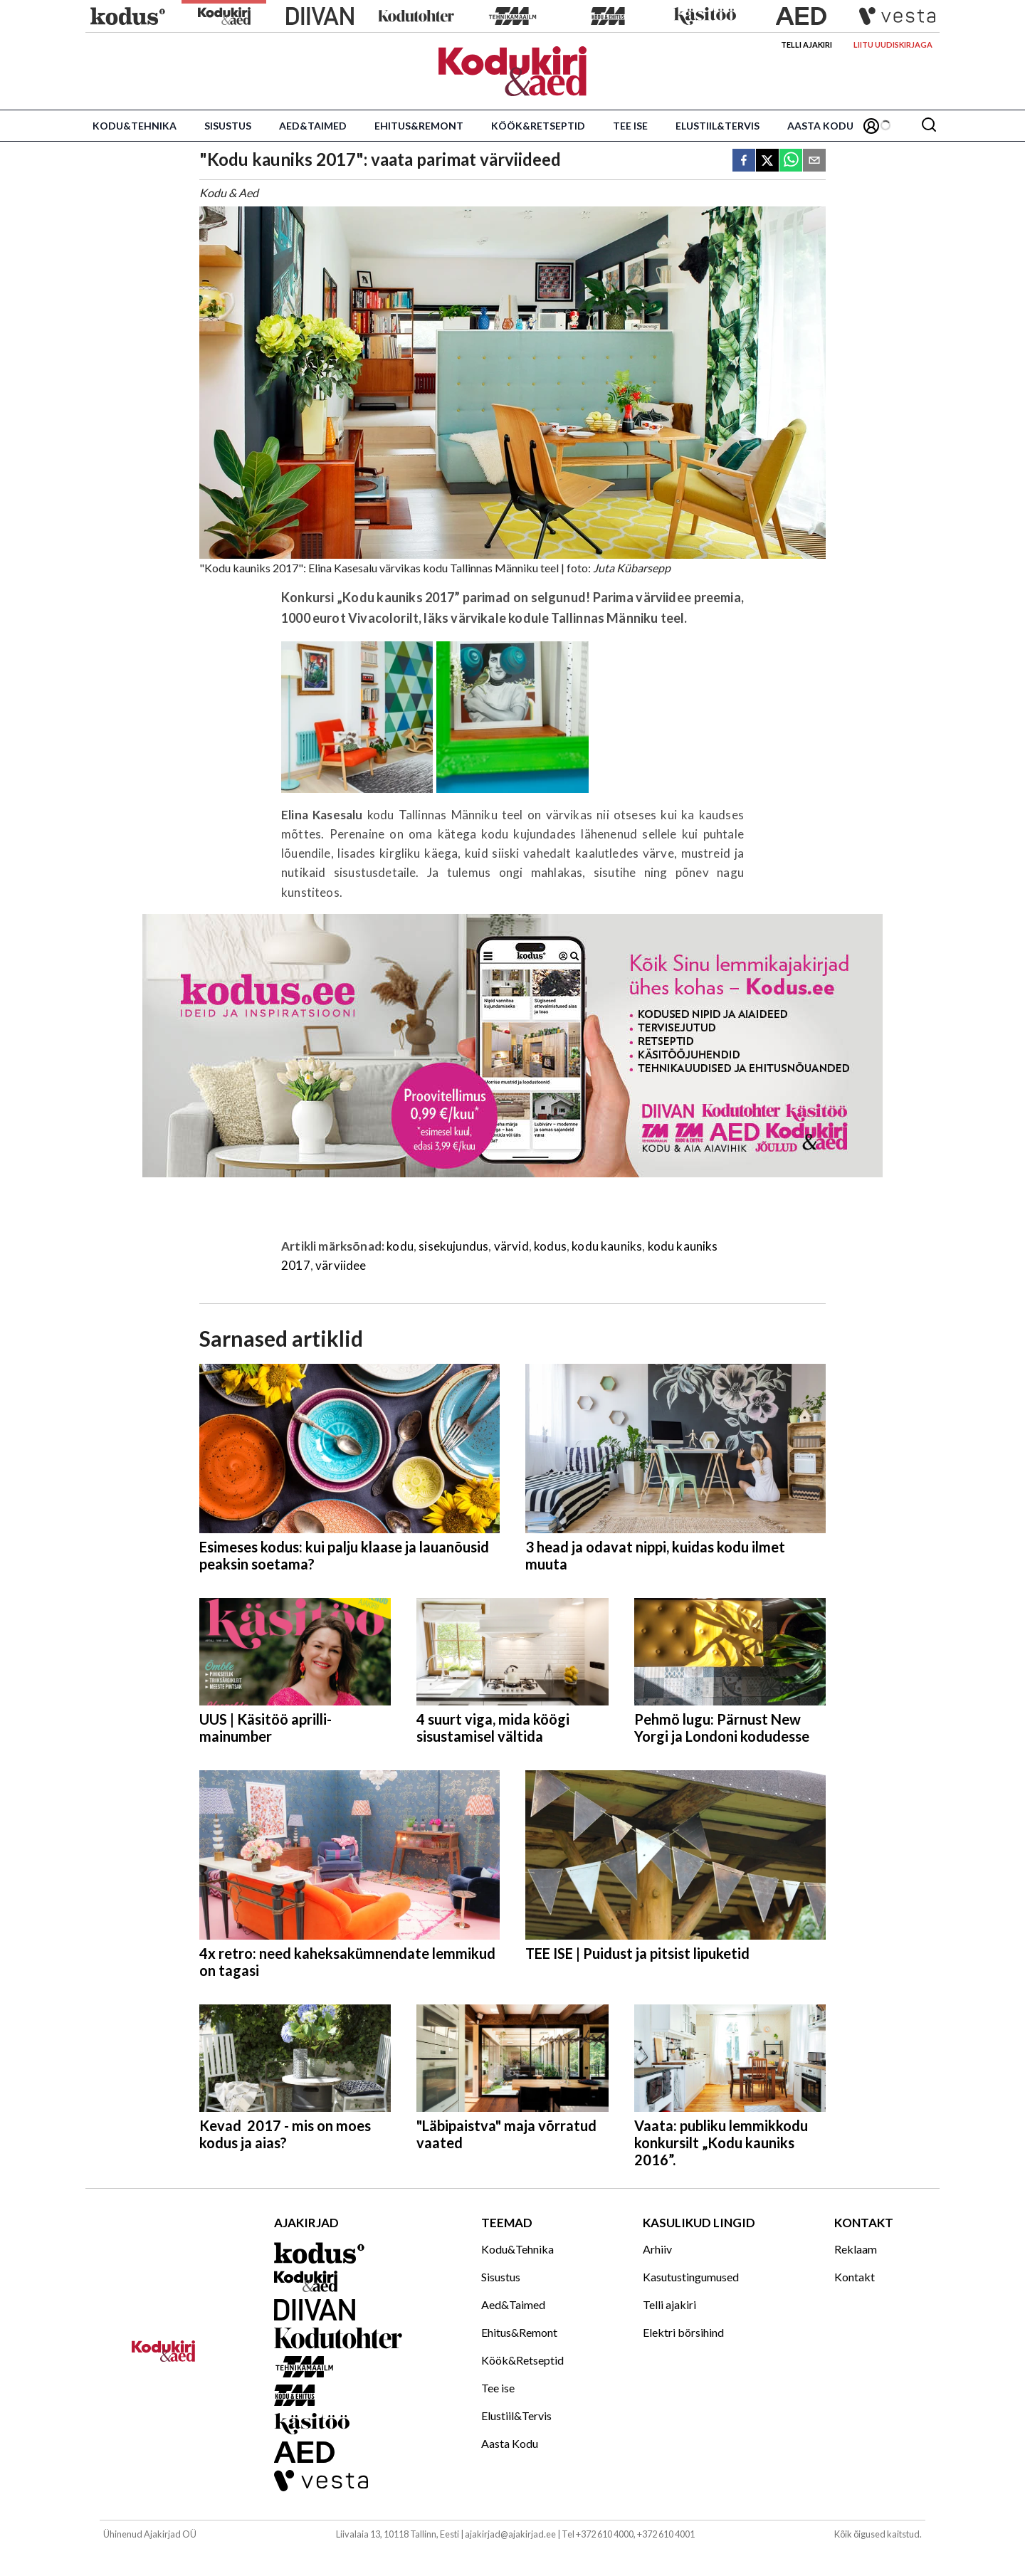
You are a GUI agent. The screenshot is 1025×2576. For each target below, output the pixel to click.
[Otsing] (929, 125)
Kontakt (854, 2276)
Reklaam (855, 2249)
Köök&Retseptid (538, 126)
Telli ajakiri (806, 44)
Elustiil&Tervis (717, 126)
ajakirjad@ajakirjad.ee (510, 2534)
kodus (550, 1246)
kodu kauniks (607, 1246)
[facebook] (743, 161)
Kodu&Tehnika (135, 126)
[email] (814, 161)
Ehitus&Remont (418, 126)
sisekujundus (453, 1246)
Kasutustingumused (691, 2276)
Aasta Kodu (820, 126)
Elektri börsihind (683, 2332)
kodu (400, 1246)
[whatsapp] (790, 161)
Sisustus (227, 126)
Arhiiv (657, 2249)
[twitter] (767, 161)
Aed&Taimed (313, 126)
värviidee (341, 1265)
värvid (511, 1246)
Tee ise (630, 126)
